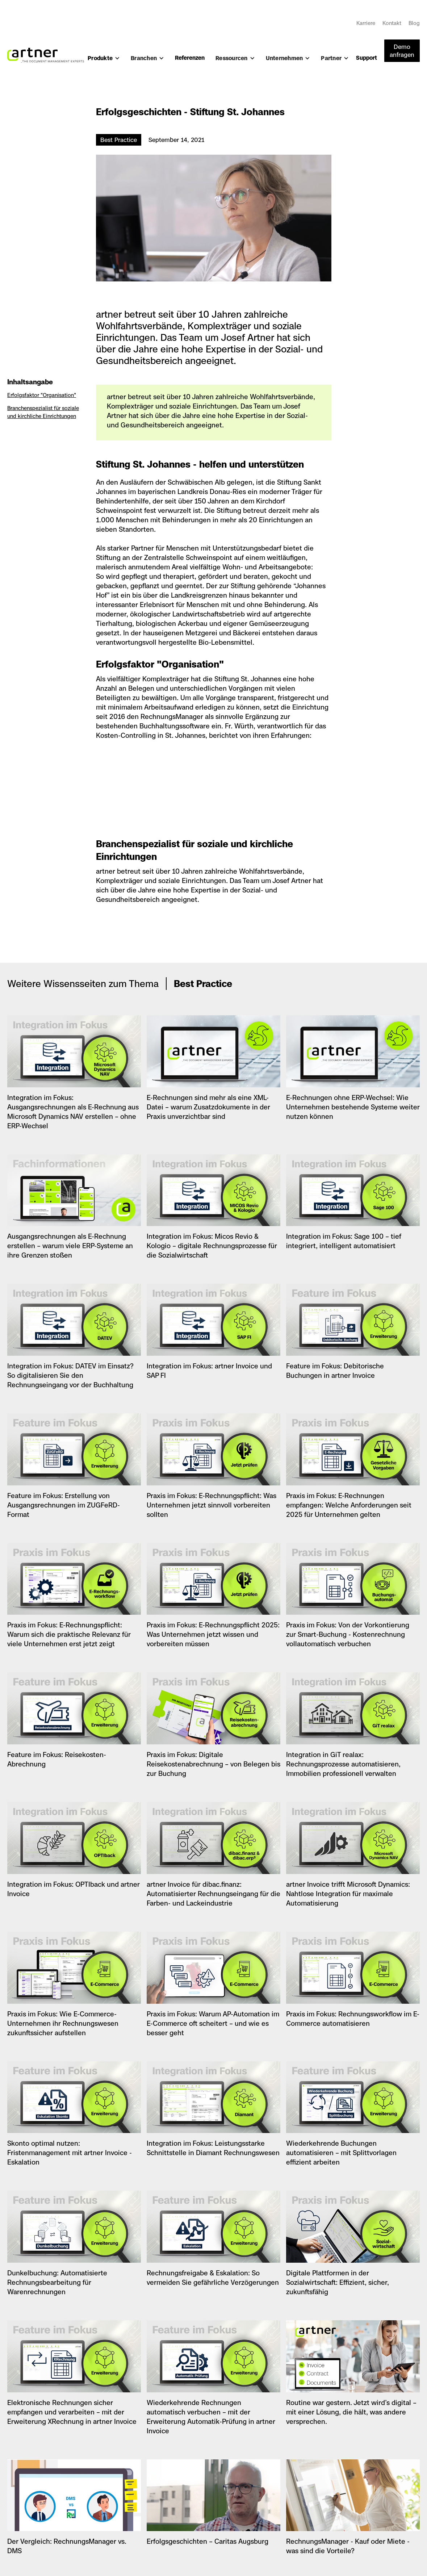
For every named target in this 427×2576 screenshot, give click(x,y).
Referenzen (190, 57)
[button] (104, 61)
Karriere (365, 23)
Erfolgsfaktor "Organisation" (41, 395)
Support (366, 57)
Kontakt (391, 23)
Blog (414, 23)
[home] (45, 51)
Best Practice (118, 139)
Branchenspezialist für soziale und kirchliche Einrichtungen (43, 412)
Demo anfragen (402, 50)
